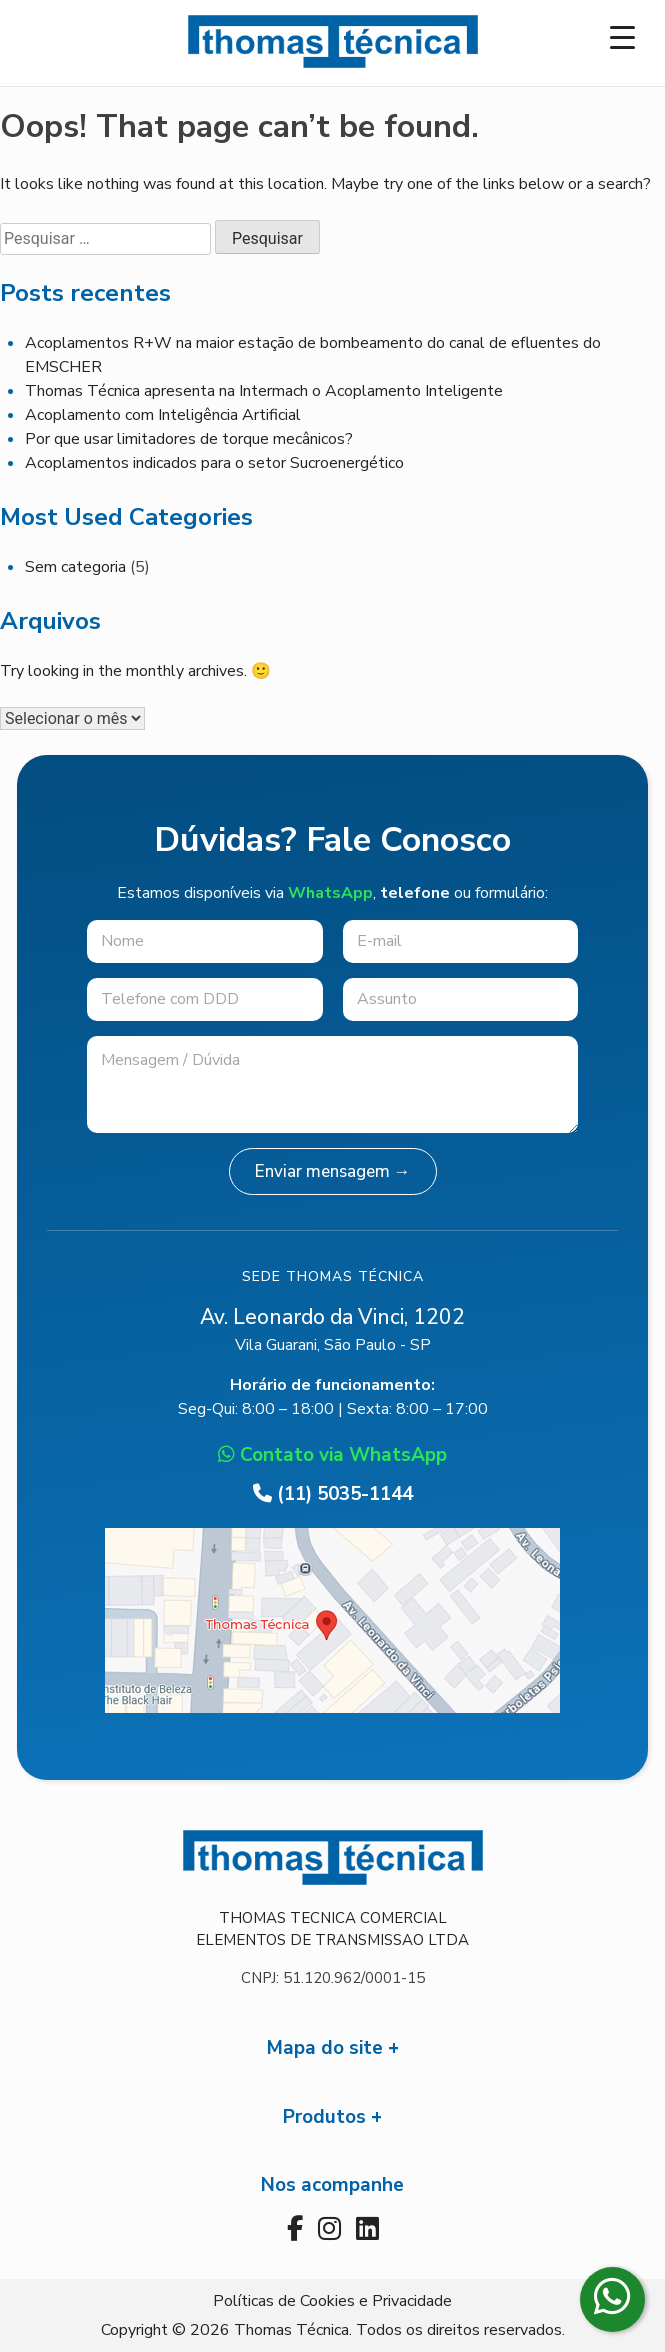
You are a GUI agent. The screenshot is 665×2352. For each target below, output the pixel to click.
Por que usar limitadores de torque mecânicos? (189, 439)
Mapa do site (325, 2048)
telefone (415, 893)
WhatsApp (330, 893)
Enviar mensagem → (333, 1171)
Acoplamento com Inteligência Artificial (163, 415)
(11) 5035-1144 (333, 1494)
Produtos (324, 2117)
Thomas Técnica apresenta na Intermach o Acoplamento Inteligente (264, 391)
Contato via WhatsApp (332, 1455)
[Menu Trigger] (622, 37)
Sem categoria (75, 567)
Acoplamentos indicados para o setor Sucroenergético (214, 463)
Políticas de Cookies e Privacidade (332, 2301)
